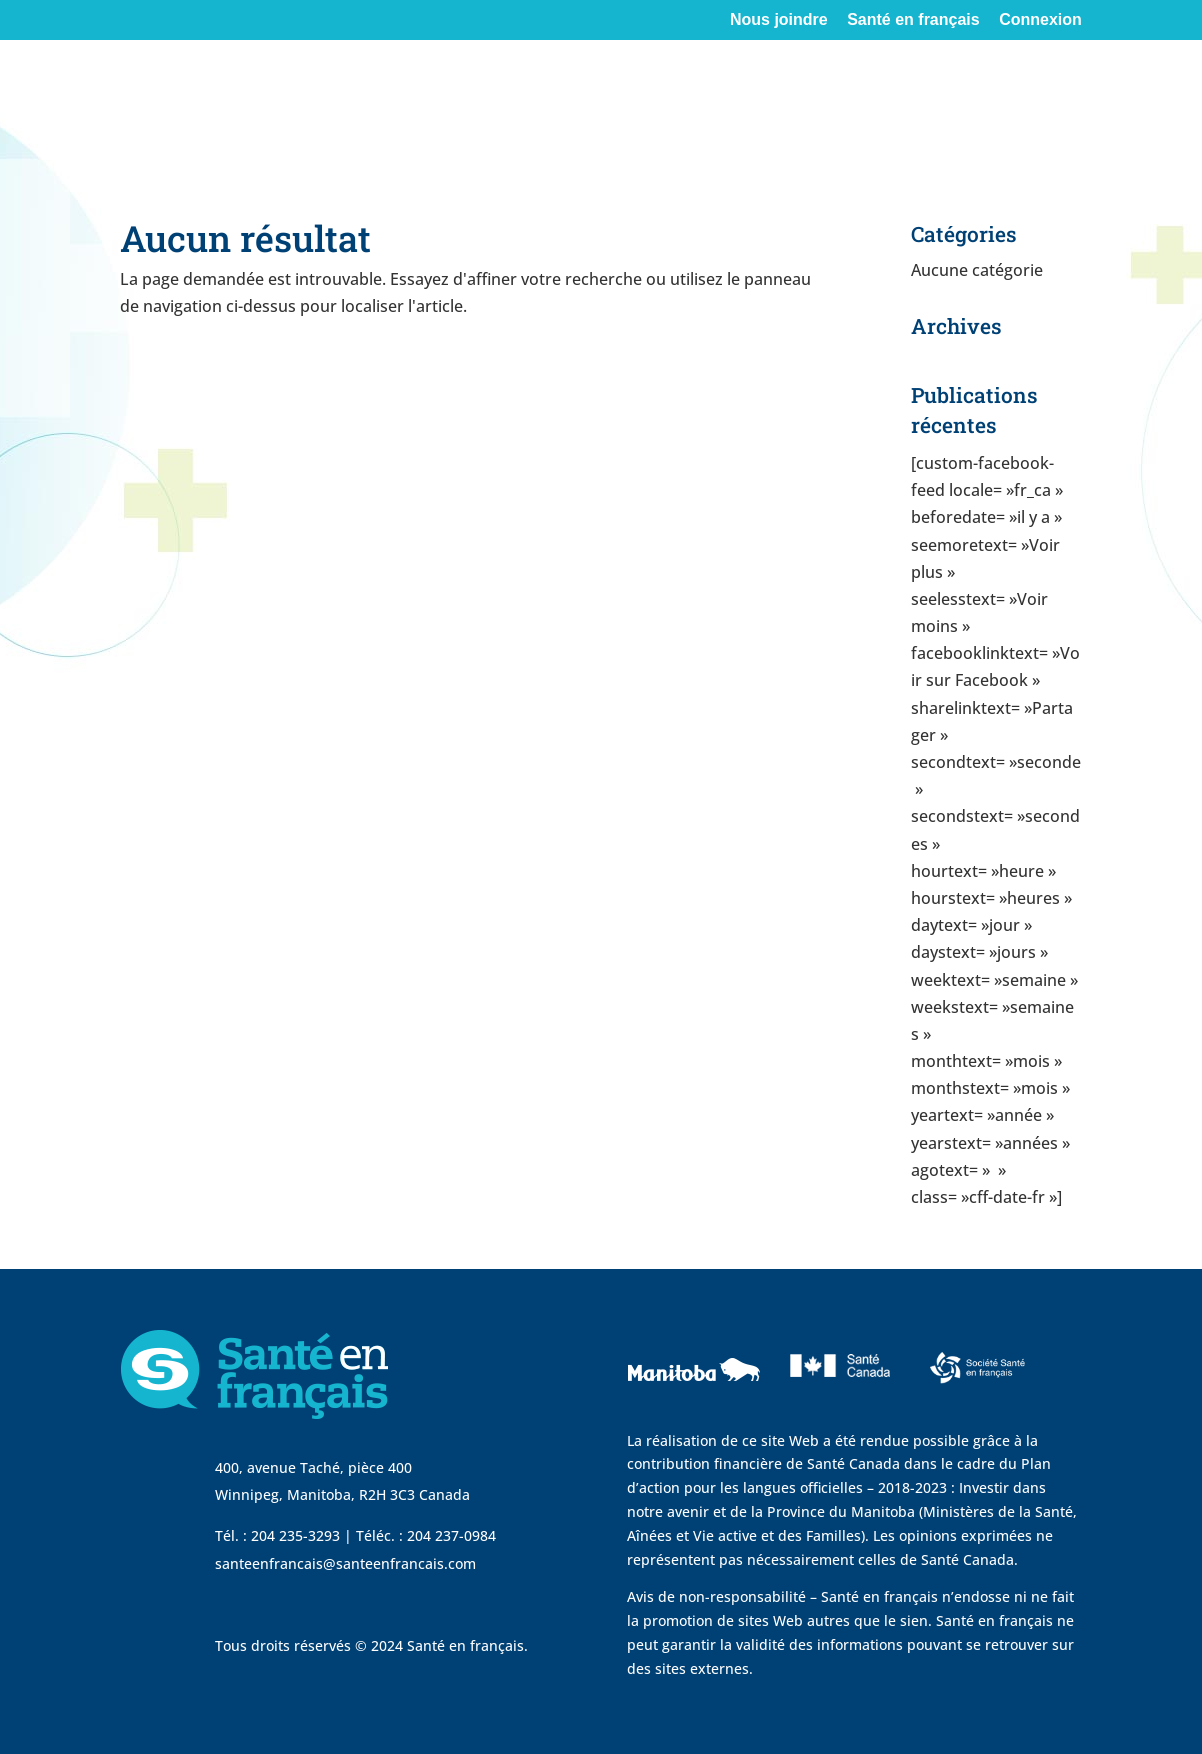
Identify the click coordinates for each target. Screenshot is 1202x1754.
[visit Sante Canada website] (837, 1403)
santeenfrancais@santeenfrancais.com (345, 1563)
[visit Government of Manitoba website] (697, 1416)
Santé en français (913, 20)
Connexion (1040, 20)
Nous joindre (779, 20)
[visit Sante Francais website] (977, 1388)
